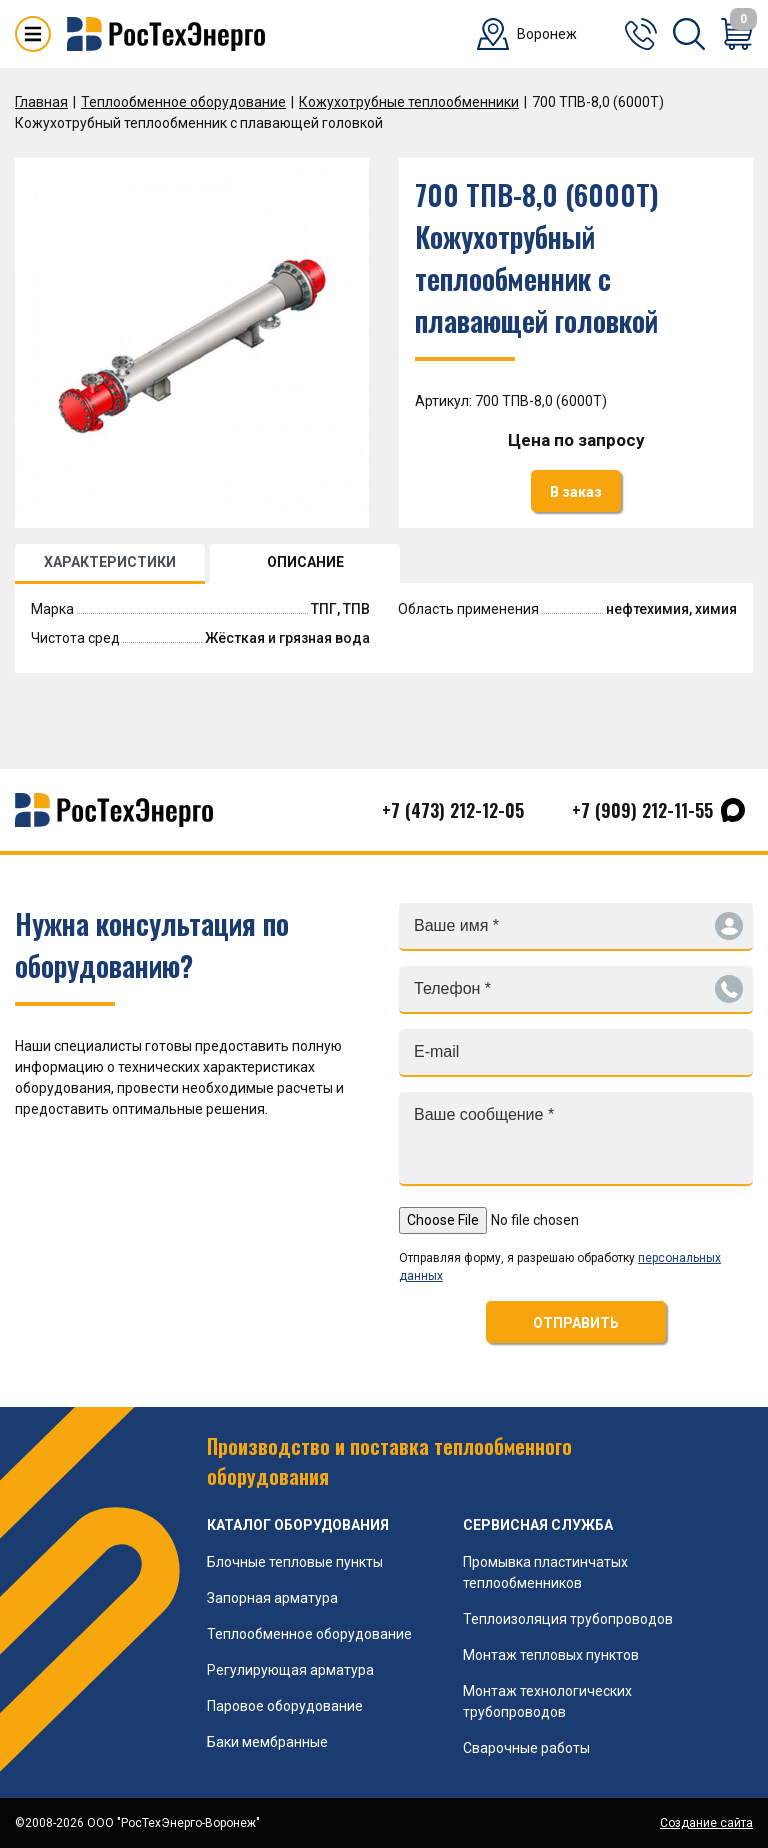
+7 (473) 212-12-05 (453, 810)
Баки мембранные (267, 1742)
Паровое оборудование (285, 1706)
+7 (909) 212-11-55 (642, 810)
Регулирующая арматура (290, 1670)
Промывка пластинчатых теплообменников (545, 1572)
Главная (41, 102)
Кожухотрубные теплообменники (409, 102)
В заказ (576, 492)
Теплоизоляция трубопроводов (568, 1619)
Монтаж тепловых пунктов (551, 1655)
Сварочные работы (526, 1748)
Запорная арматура (272, 1598)
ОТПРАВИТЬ (576, 1323)
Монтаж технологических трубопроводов (547, 1701)
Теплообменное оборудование (183, 102)
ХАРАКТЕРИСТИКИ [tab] (110, 562)
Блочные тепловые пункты (295, 1562)
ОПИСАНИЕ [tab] (305, 562)
